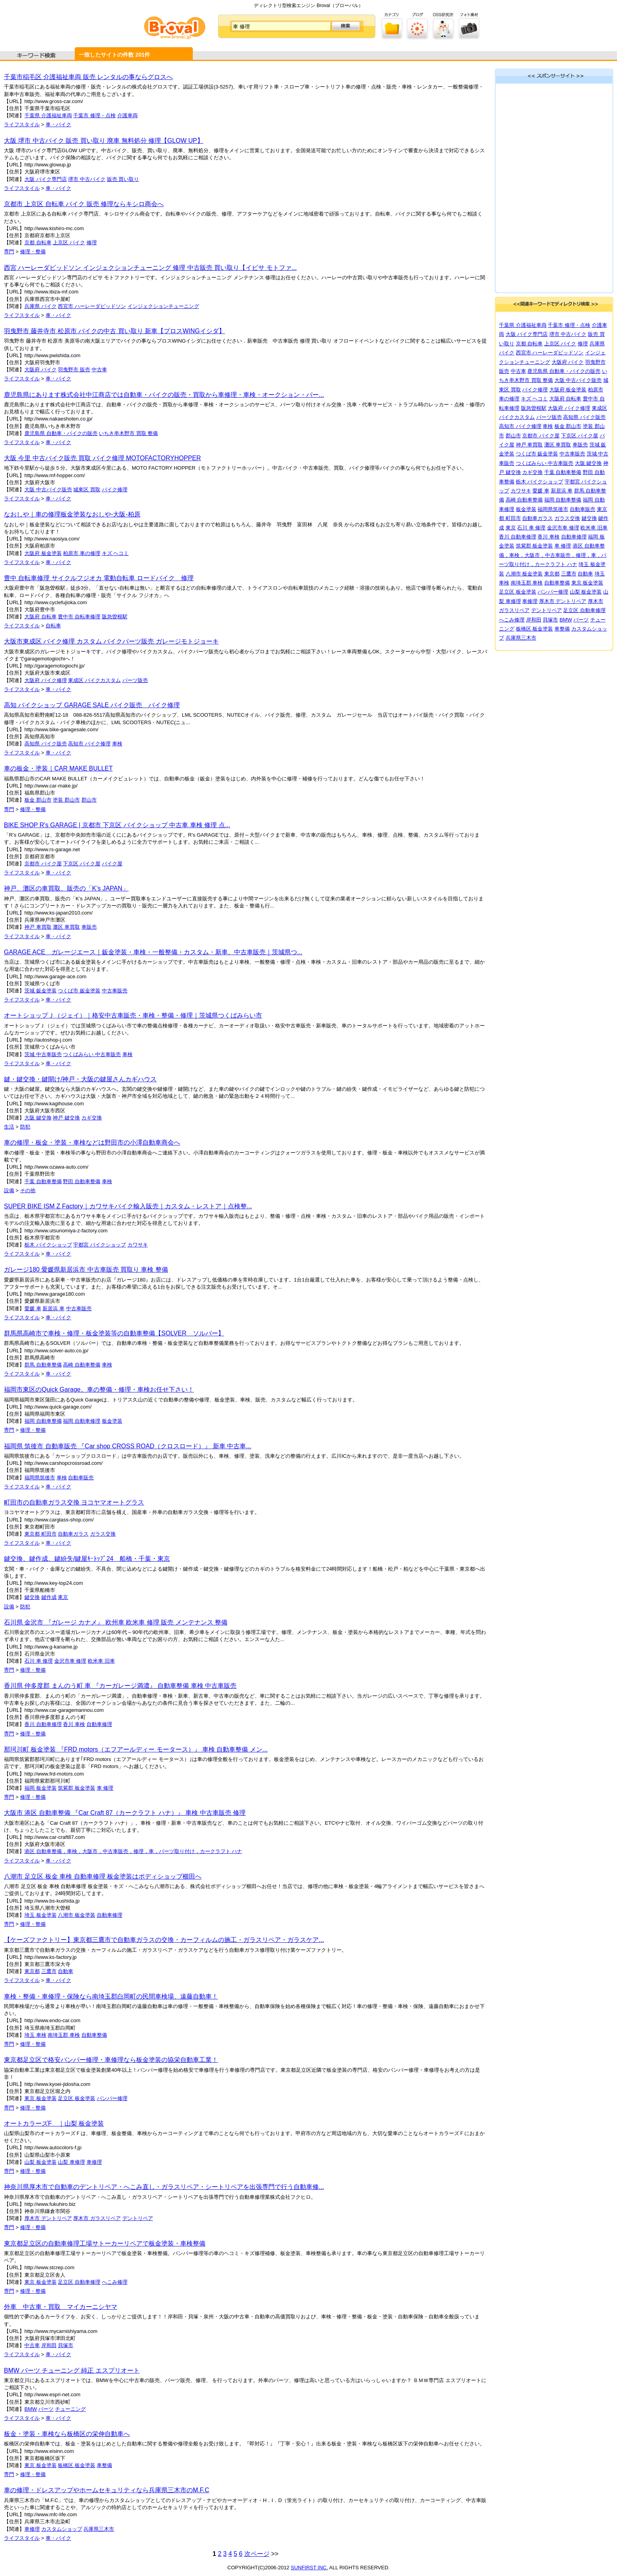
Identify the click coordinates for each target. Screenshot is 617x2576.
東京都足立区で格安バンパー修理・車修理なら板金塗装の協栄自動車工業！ (111, 2059)
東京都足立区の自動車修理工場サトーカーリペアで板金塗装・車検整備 (104, 2243)
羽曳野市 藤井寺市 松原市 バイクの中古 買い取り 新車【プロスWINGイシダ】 (114, 331)
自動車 (65, 1971)
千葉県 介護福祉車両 (48, 115)
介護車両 (127, 115)
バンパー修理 (112, 2098)
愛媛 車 (32, 1308)
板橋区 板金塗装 (76, 2465)
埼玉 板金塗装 (40, 1915)
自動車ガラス (73, 1534)
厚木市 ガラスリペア (97, 2218)
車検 (117, 744)
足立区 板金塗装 (76, 2098)
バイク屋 (112, 864)
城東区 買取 (86, 489)
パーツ (46, 2409)
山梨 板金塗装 (40, 2162)
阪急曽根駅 (114, 617)
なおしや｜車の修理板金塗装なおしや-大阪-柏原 (72, 514)
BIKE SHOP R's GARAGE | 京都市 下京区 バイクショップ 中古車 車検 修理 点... (117, 825)
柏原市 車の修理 (81, 553)
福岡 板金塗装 (40, 1788)
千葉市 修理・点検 (94, 115)
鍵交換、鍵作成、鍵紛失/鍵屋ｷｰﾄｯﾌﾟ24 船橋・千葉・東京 (87, 1558)
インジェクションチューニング (163, 306)
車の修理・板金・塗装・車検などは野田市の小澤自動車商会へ (92, 1142)
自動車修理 (99, 1724)
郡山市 (89, 800)
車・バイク (58, 124)
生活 (9, 1127)
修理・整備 (33, 251)
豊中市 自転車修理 (79, 617)
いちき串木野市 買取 (123, 433)
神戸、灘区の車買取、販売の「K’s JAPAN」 (66, 888)
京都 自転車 (38, 242)
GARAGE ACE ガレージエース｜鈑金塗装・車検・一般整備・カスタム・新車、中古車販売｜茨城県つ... (153, 952)
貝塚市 (65, 2345)
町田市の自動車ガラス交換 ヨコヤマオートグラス (74, 1502)
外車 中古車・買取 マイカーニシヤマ (60, 2306)
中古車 (99, 369)
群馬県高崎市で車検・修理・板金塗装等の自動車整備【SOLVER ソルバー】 (114, 1333)
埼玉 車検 (35, 2035)
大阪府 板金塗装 (43, 553)
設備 (9, 1190)
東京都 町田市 (40, 1534)
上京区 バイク (69, 242)
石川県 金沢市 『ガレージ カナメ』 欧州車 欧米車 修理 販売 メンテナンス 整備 (115, 1622)
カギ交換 (91, 1118)
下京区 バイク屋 (81, 864)
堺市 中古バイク (86, 179)
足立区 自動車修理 (79, 2282)
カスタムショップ (61, 2529)
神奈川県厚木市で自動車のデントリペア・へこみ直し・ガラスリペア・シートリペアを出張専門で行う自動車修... (164, 2186)
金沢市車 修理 (70, 1661)
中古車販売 (114, 991)
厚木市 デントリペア (48, 2218)
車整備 (104, 2465)
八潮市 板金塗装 (76, 1915)
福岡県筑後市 (39, 1478)
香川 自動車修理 (43, 1724)
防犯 (25, 1127)
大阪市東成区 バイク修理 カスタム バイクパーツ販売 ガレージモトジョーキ (111, 641)
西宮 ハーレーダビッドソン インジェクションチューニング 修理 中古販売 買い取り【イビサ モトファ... (150, 267)
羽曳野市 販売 (74, 369)
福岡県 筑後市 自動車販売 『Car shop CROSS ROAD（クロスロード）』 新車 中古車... (127, 1446)
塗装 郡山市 (66, 800)
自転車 (53, 626)
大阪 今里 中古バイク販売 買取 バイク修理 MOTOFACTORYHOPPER (102, 458)
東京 (63, 1597)
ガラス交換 (103, 1534)
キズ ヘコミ (115, 553)
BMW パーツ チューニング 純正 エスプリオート (72, 2370)
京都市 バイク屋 (43, 864)
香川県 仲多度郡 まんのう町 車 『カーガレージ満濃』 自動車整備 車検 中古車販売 (120, 1685)
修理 (92, 242)
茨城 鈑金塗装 (40, 991)
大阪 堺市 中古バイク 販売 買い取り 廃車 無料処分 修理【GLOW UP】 (103, 140)
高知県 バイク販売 (45, 744)
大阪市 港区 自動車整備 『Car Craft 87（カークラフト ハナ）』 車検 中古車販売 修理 (125, 1812)
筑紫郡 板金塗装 (76, 1788)
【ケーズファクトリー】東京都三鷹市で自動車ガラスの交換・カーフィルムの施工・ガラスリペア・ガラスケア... (164, 1939)
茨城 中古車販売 (43, 1054)
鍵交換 (32, 1597)
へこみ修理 (114, 2282)
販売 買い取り (123, 179)
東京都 (32, 1971)
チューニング (70, 2409)
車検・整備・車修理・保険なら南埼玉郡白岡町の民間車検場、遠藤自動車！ (111, 1996)
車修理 (94, 2162)
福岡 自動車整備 (43, 1421)
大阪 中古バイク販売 (48, 489)
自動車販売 (81, 1478)
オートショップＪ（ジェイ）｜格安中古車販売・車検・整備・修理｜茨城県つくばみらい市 (133, 1015)
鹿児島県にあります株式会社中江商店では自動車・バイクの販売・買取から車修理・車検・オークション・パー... (164, 394)
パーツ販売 (135, 680)
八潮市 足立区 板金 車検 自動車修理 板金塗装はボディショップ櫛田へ (102, 1876)
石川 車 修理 (38, 1661)
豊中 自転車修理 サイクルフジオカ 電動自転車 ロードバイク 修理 (99, 578)
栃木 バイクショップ (48, 1245)
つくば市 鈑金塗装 (79, 991)
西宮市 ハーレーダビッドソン (92, 306)
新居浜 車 (53, 1308)
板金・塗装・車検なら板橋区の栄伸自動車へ (67, 2433)
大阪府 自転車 (40, 617)
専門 (9, 251)
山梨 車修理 (71, 2162)
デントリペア (137, 2218)
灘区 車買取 (66, 927)
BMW (30, 2409)
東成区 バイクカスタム (94, 680)
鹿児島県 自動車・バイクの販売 (61, 433)
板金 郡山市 (38, 800)
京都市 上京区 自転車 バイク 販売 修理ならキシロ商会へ (84, 204)
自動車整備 (94, 2035)
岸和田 (49, 2345)
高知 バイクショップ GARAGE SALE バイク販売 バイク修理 (92, 705)
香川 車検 (74, 1724)
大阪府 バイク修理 (45, 680)
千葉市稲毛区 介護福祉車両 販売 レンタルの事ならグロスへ (88, 77)
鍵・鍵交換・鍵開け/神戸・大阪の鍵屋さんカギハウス (80, 1079)
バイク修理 (114, 489)
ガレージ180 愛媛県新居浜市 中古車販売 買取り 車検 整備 (86, 1269)
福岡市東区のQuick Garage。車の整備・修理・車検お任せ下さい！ (99, 1389)
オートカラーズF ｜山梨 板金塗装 (54, 2123)
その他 (27, 1190)
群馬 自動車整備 (43, 1365)
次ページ (257, 2553)
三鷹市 (49, 1971)
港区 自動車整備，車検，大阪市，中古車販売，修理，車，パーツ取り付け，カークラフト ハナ (133, 1851)
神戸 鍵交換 (66, 1118)
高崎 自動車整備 (81, 1365)
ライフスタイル (22, 124)
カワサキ (137, 1245)
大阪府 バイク (40, 369)
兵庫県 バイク (40, 306)
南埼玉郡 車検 (64, 2035)
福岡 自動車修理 (81, 1421)
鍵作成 (49, 1597)
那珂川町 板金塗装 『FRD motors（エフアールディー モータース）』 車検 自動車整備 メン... (136, 1749)
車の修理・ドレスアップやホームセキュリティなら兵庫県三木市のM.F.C (106, 2490)
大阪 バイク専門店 (45, 179)
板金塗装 (112, 1421)
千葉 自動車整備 (43, 1181)
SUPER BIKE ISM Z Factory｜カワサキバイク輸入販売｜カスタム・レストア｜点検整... (128, 1206)
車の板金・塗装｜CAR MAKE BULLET (58, 768)
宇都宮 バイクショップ (99, 1245)
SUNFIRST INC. (309, 2567)
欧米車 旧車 (101, 1661)
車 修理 (105, 1788)
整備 (153, 433)
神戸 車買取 (38, 927)
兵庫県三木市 (98, 2529)
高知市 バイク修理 (89, 744)
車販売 (89, 927)
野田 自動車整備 (81, 1181)
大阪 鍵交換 (38, 1118)
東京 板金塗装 (40, 2098)
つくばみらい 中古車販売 (92, 1054)
